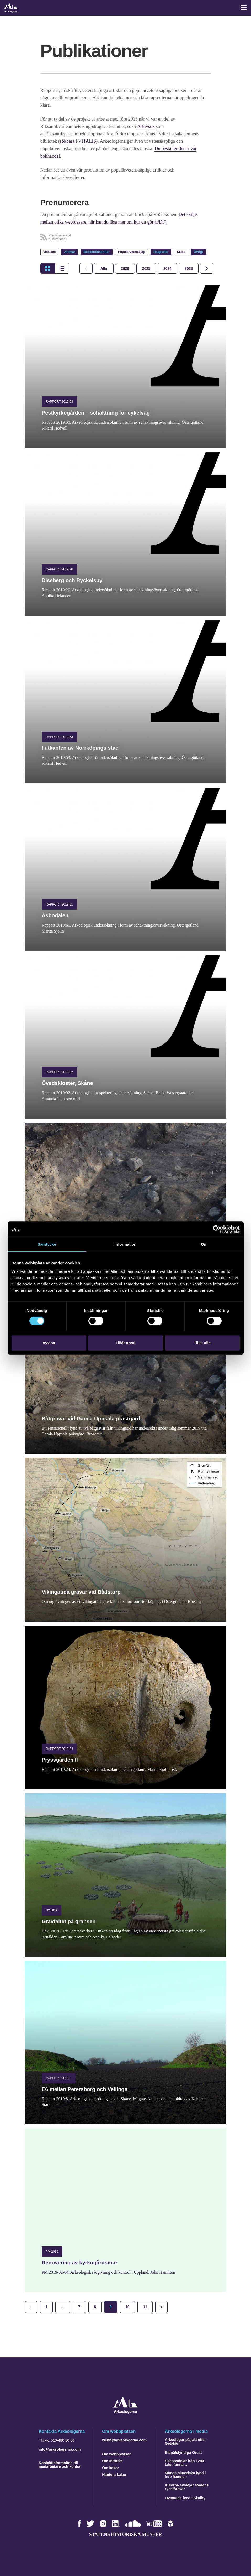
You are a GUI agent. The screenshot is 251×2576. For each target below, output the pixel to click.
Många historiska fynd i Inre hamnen (185, 2474)
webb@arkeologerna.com (124, 2439)
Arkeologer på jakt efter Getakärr (185, 2440)
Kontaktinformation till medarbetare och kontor (60, 2464)
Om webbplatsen (116, 2453)
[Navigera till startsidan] (125, 2411)
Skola (181, 251)
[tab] (125, 268)
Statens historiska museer (125, 2533)
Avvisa (48, 1343)
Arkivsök (146, 126)
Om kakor (110, 2467)
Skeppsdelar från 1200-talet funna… (185, 2462)
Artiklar (69, 251)
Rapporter (160, 251)
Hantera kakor (114, 2474)
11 (145, 2306)
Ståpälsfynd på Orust (183, 2452)
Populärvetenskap (131, 251)
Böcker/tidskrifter (96, 251)
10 (127, 2306)
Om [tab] (204, 1244)
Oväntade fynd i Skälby (185, 2497)
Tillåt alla (202, 1343)
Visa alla (49, 251)
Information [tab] (126, 1244)
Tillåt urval (125, 1343)
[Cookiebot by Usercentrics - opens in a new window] (217, 1229)
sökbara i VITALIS (78, 141)
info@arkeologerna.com (60, 2448)
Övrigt (198, 251)
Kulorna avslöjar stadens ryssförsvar (187, 2486)
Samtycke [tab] (47, 1244)
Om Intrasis (112, 2460)
